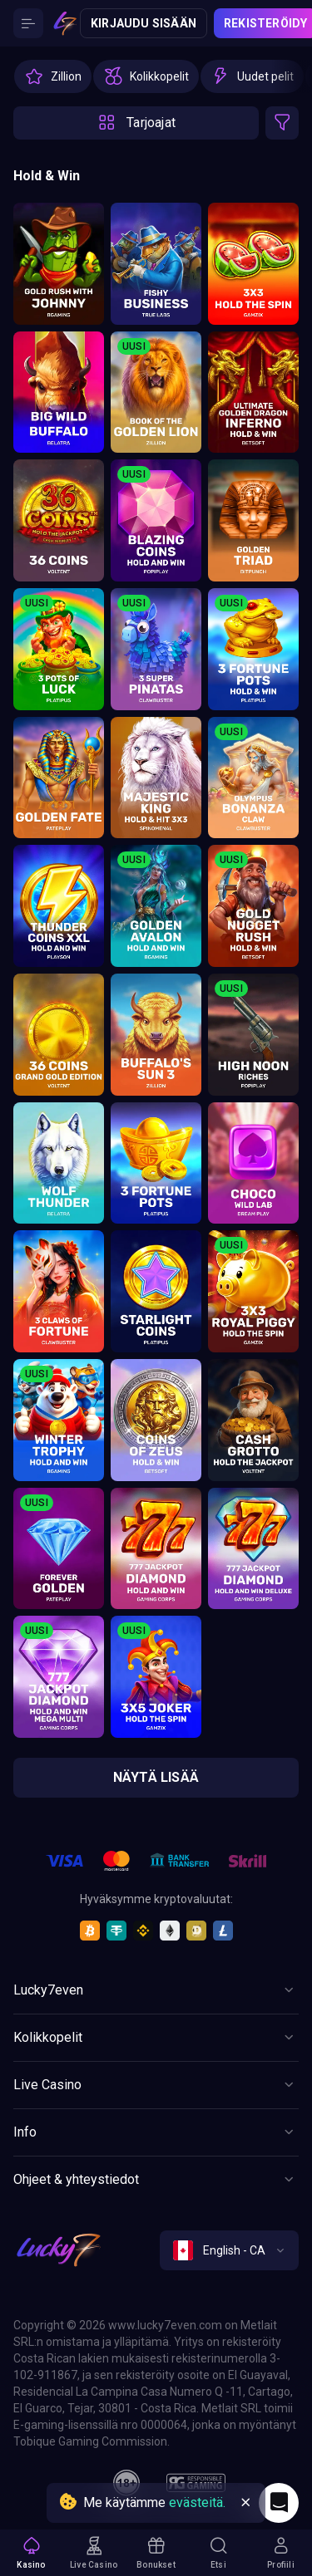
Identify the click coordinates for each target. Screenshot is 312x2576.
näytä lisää (156, 1777)
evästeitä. (197, 2502)
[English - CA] (229, 2250)
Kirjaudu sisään (143, 23)
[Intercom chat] (279, 2503)
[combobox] (229, 2250)
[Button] (28, 23)
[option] (52, 76)
